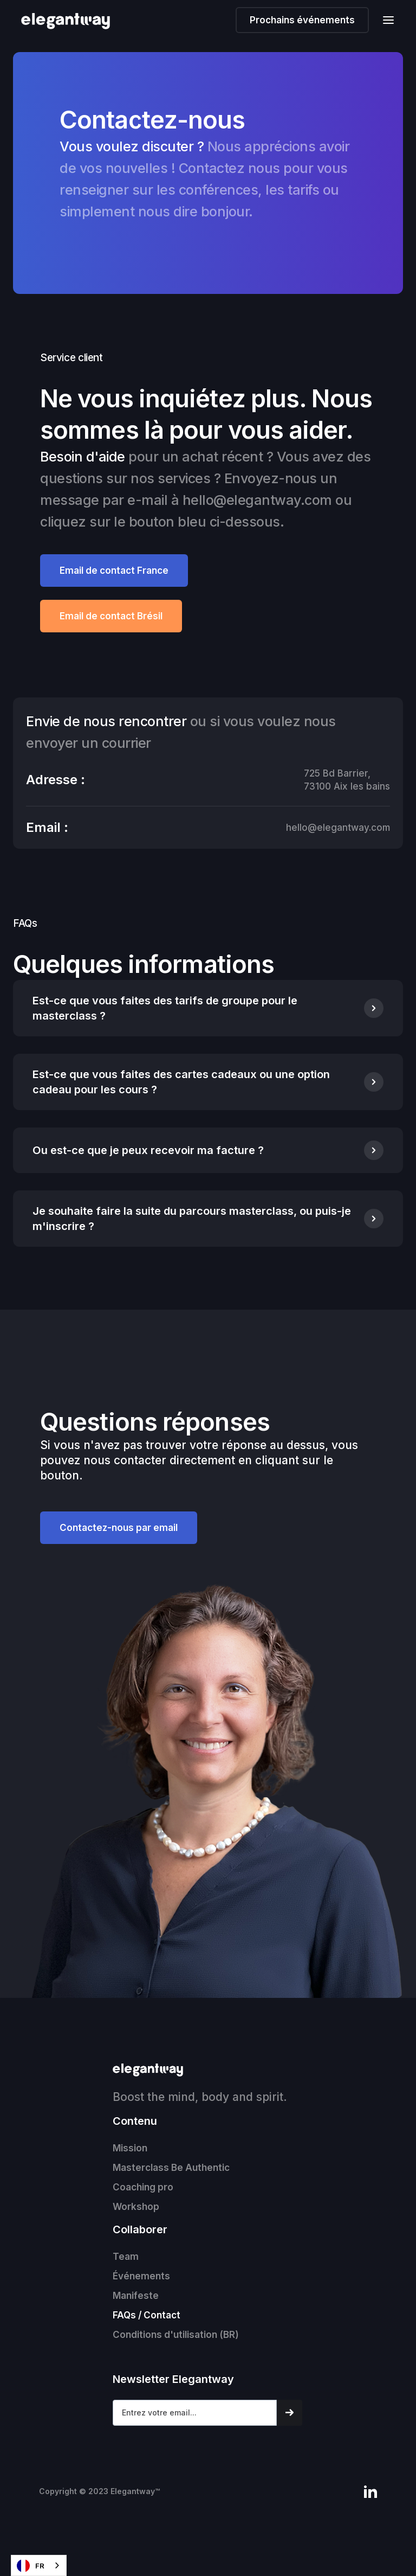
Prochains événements (302, 20)
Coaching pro (143, 2187)
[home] (72, 21)
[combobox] (39, 2565)
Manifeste (136, 2295)
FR (30, 2565)
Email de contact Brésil (111, 616)
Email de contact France (114, 570)
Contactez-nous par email (119, 1527)
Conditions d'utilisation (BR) (176, 2334)
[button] (385, 20)
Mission (130, 2148)
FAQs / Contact (146, 2315)
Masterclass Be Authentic (171, 2167)
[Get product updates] (195, 2413)
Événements (141, 2276)
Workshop (136, 2206)
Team (126, 2256)
